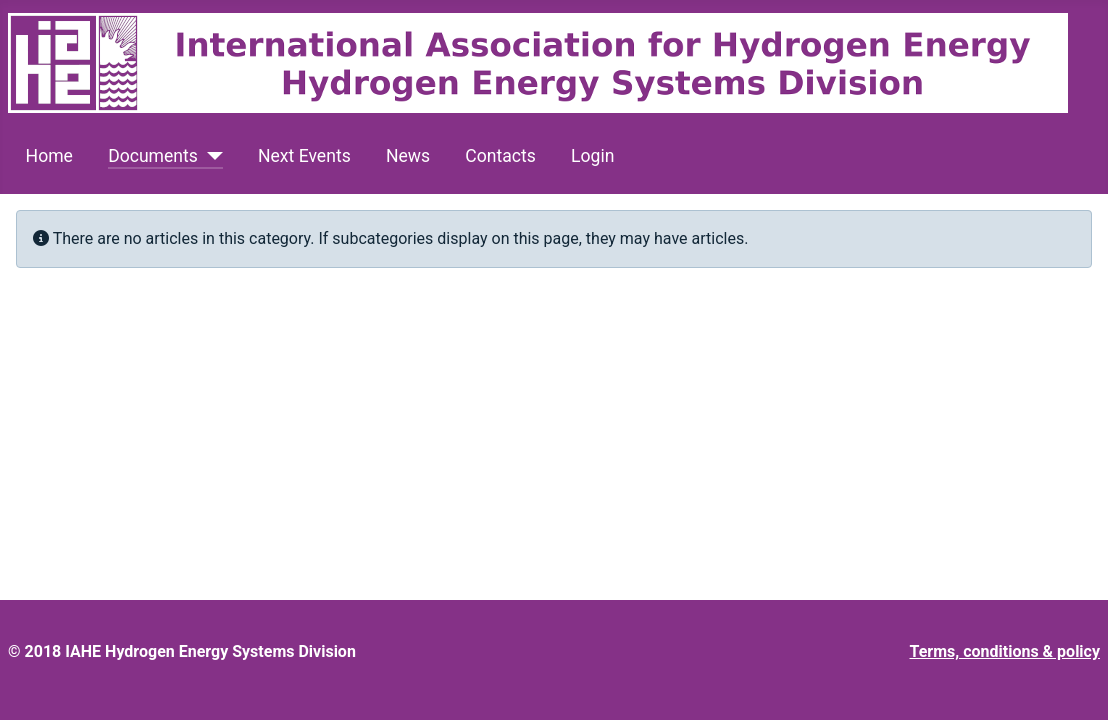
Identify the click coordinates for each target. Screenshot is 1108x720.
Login (592, 156)
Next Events (304, 156)
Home (49, 156)
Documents (153, 156)
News (408, 156)
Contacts (500, 156)
